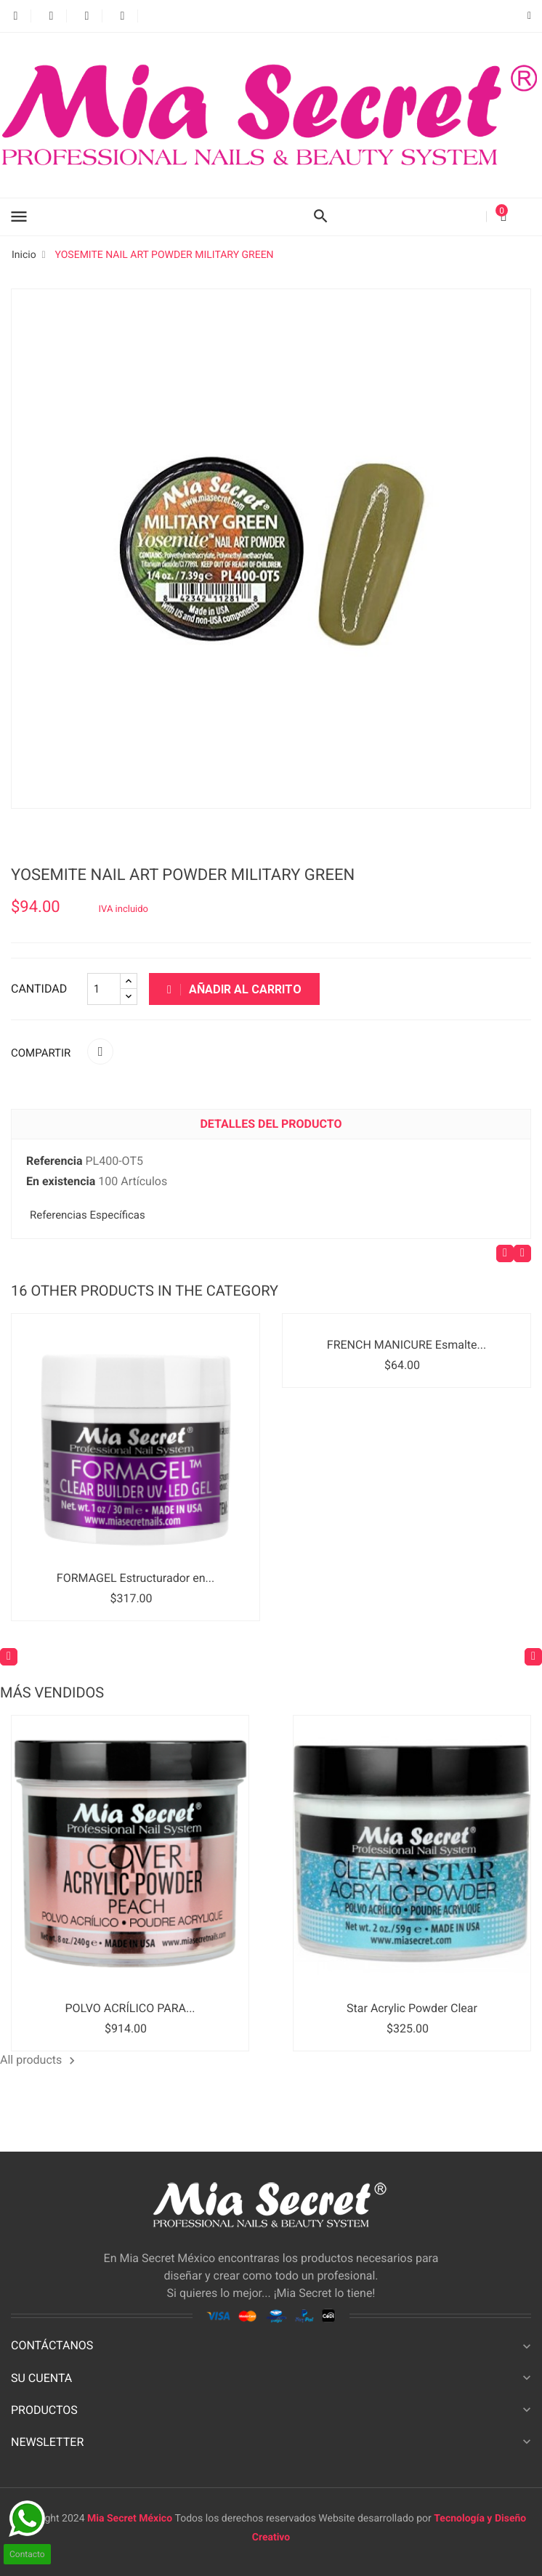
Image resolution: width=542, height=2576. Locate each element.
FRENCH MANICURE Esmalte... (406, 1345)
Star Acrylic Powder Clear (412, 2008)
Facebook (15, 16)
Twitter (51, 16)
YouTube (86, 16)
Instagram (122, 16)
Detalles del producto (270, 1124)
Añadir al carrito (234, 989)
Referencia (54, 1161)
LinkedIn (158, 16)
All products (39, 2060)
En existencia (60, 1181)
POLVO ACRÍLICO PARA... (130, 2008)
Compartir (100, 1051)
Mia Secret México (131, 2518)
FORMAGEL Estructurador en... (135, 1578)
